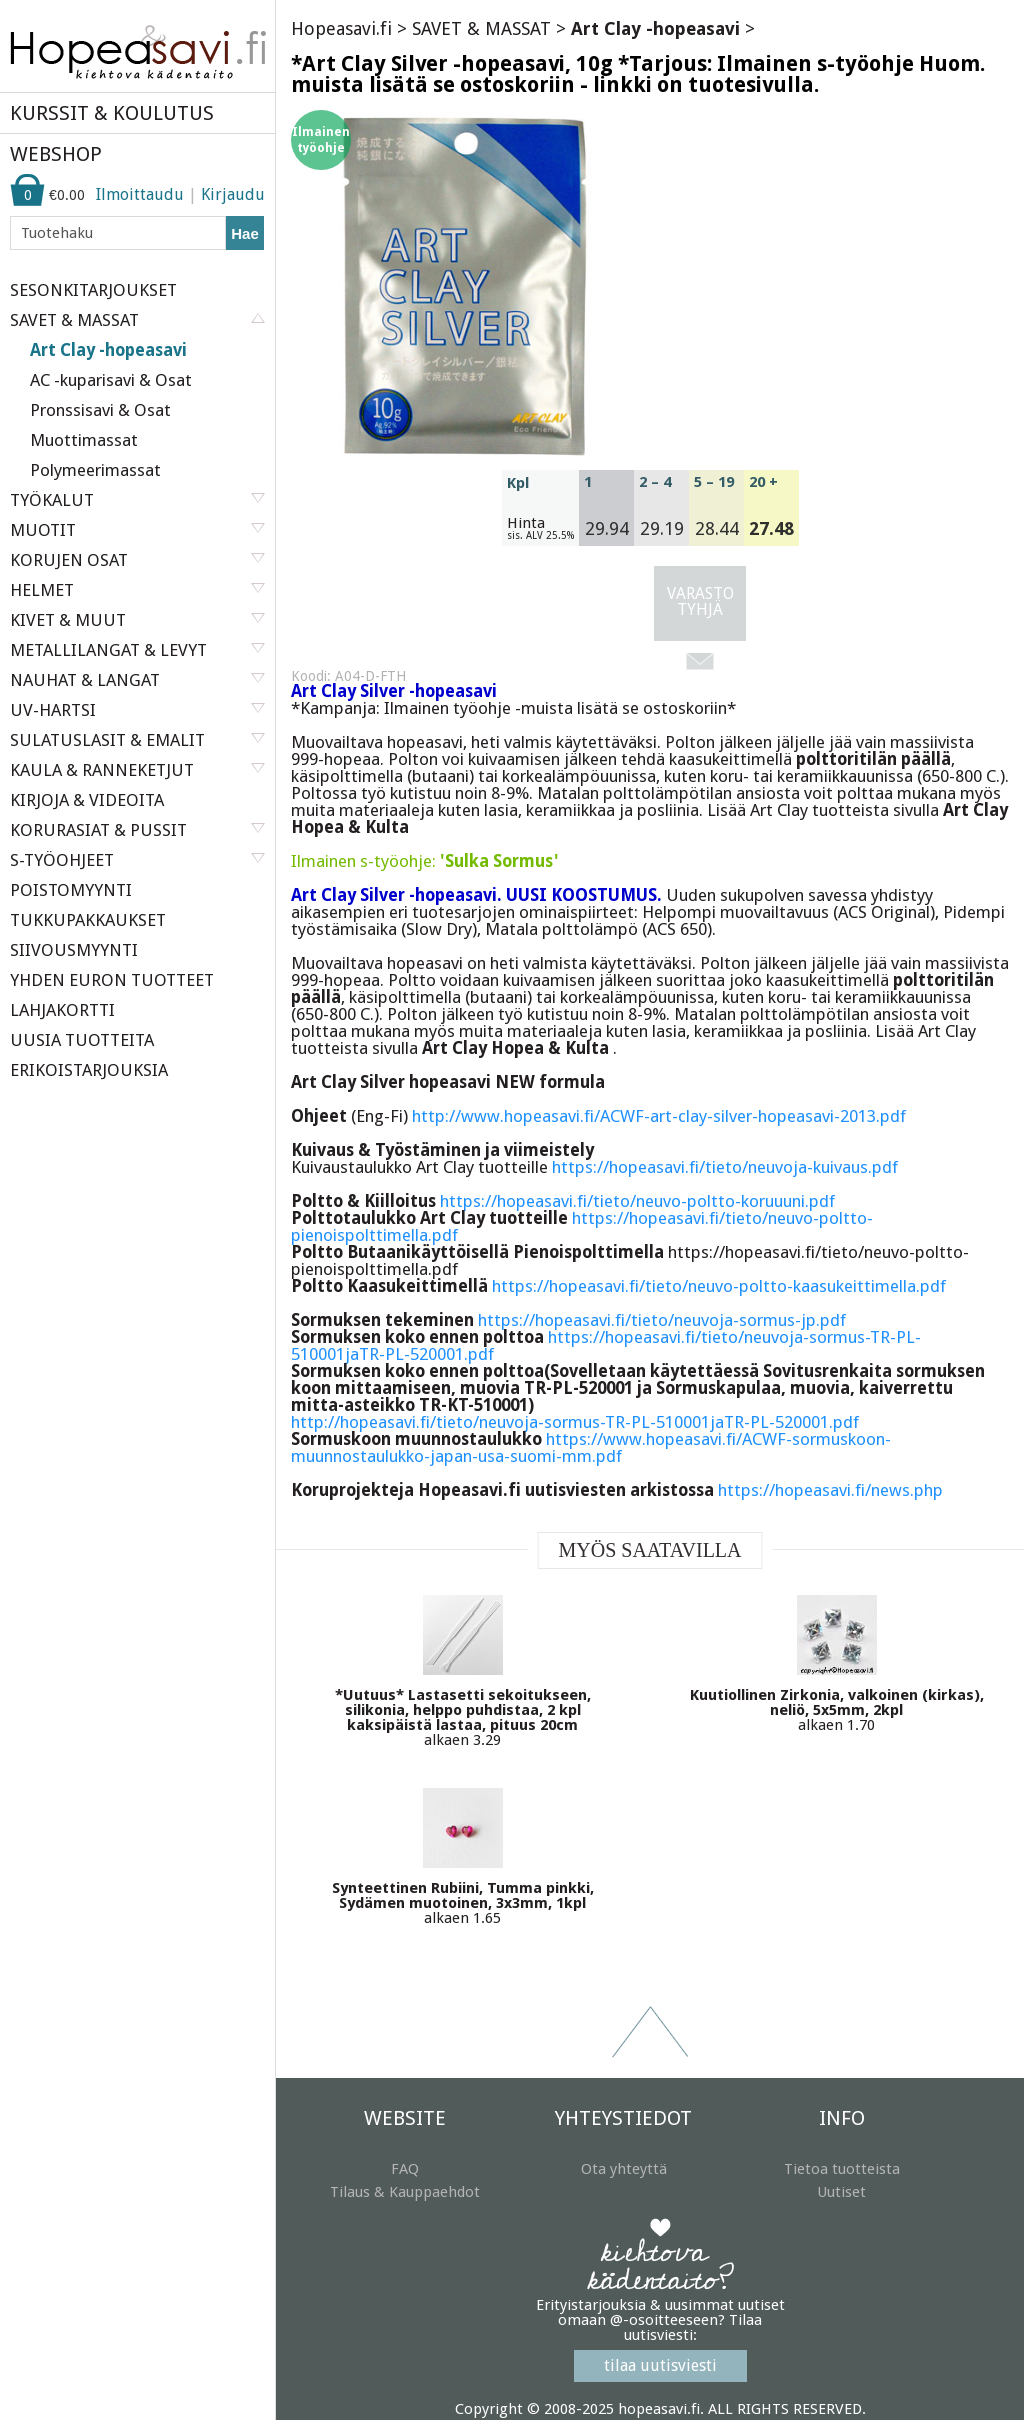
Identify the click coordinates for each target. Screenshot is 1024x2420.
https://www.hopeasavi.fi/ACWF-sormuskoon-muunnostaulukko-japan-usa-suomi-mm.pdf (591, 1447)
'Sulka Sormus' (499, 861)
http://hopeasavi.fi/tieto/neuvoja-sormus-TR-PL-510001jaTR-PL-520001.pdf (575, 1422)
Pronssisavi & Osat (100, 410)
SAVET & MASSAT (481, 28)
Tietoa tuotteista (842, 2169)
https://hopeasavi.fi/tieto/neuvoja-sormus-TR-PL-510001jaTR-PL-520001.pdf (606, 1345)
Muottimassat (84, 440)
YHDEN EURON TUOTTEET (112, 980)
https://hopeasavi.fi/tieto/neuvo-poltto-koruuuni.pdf (637, 1201)
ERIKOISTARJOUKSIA (89, 1070)
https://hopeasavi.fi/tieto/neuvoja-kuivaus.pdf (725, 1167)
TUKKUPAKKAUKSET (88, 920)
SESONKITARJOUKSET (93, 290)
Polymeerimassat (95, 470)
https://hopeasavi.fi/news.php (830, 1490)
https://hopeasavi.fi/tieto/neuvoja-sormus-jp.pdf (662, 1320)
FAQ (405, 2169)
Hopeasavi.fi (341, 28)
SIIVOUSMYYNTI (74, 950)
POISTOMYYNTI (71, 890)
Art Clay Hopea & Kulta (517, 1048)
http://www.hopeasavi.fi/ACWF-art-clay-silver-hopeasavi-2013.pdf (659, 1116)
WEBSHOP (56, 154)
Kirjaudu (233, 194)
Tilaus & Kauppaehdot (405, 2192)
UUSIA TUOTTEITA (82, 1040)
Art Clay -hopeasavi (108, 350)
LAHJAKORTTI (62, 1010)
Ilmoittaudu (140, 194)
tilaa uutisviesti (660, 2365)
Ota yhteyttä (624, 2169)
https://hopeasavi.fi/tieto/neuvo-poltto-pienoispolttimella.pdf (582, 1226)
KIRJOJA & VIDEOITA (87, 800)
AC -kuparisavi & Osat (111, 380)
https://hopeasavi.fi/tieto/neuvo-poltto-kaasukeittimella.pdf (719, 1286)
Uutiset (841, 2192)
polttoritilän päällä (873, 759)
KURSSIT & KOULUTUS (112, 113)
